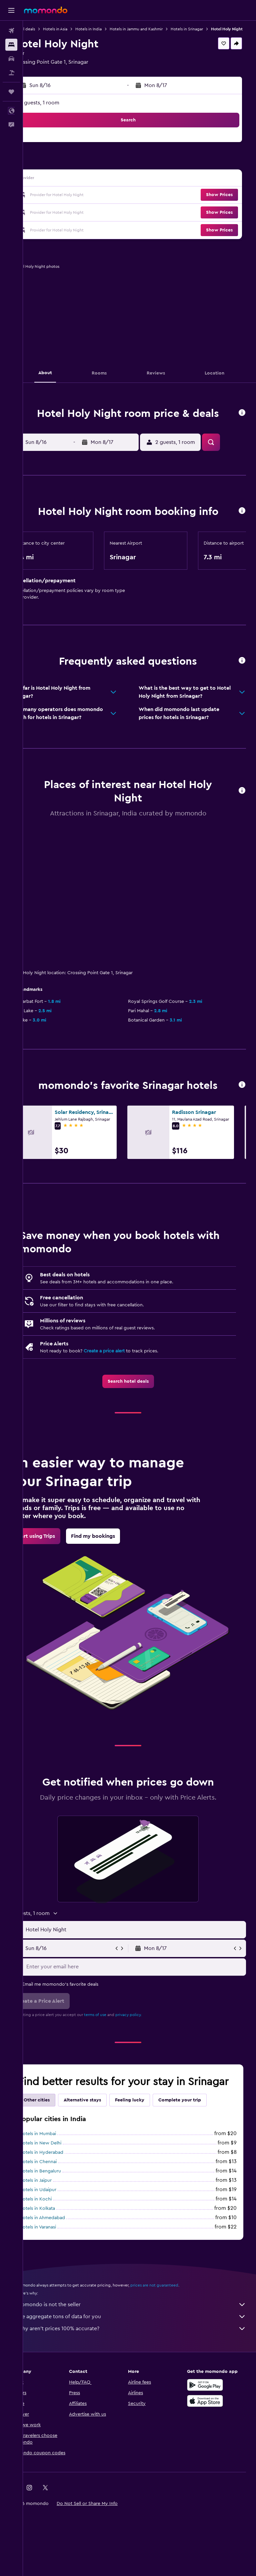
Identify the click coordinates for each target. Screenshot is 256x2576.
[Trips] (11, 91)
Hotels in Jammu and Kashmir (159, 29)
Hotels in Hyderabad (64, 2219)
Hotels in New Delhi (63, 2210)
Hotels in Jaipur (58, 2247)
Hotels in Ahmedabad (65, 2285)
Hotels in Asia (78, 29)
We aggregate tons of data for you (143, 2384)
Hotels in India (111, 29)
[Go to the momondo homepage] (45, 10)
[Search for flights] (11, 30)
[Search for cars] (11, 58)
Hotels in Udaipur (60, 2257)
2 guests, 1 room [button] (62, 108)
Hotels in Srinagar (210, 29)
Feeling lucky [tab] (152, 2167)
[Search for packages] (11, 72)
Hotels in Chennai (61, 2229)
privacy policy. (151, 2069)
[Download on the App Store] (211, 2468)
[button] (11, 10)
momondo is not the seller (143, 2372)
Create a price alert (127, 1405)
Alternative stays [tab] (105, 2167)
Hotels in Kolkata (60, 2276)
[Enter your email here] (146, 2020)
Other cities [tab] (60, 2167)
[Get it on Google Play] (211, 2452)
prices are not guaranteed (177, 2353)
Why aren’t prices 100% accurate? (143, 2396)
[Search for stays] (11, 44)
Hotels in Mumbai (60, 2201)
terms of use (118, 2069)
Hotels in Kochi (58, 2266)
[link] (139, 1435)
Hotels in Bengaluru (63, 2238)
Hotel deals (47, 29)
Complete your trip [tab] (202, 2167)
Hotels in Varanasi (60, 2294)
